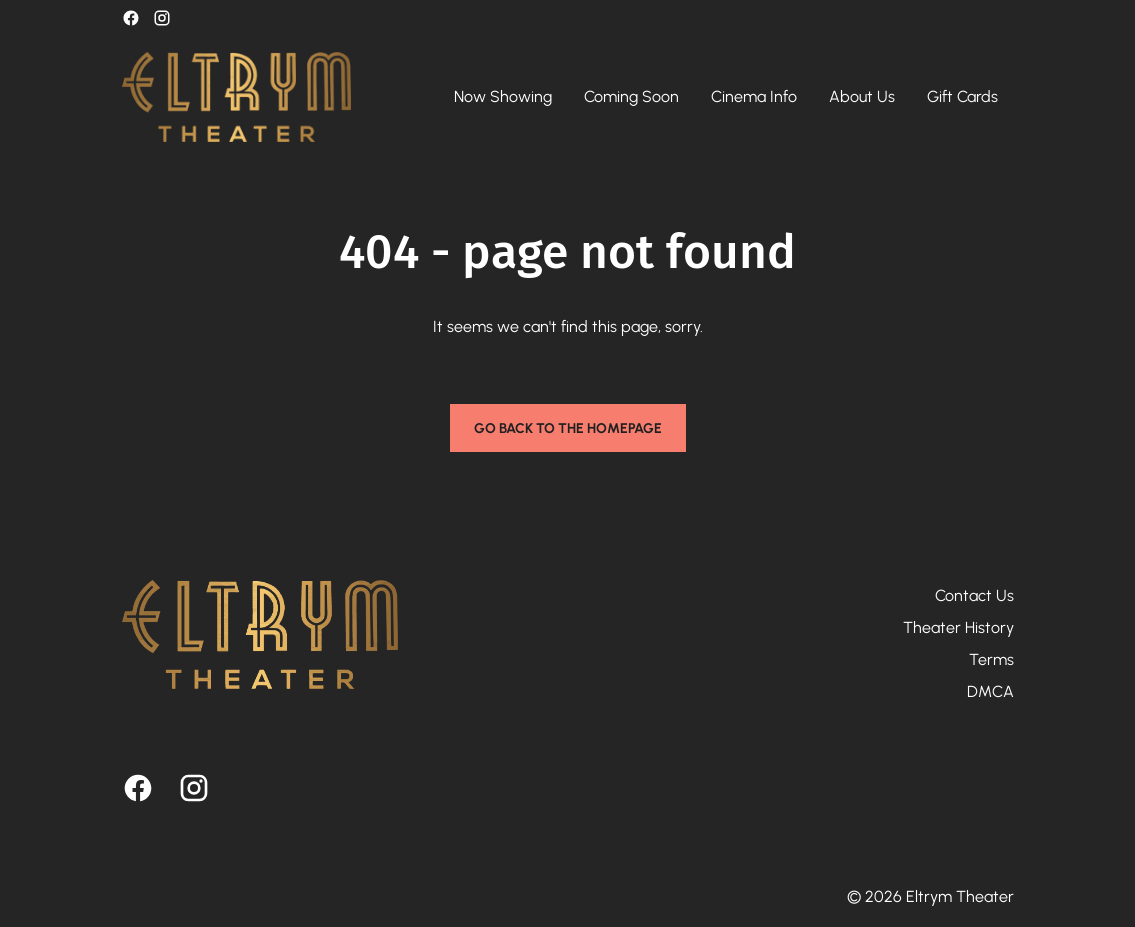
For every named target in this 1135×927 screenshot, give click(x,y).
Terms (991, 659)
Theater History (958, 627)
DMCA (990, 691)
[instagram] (162, 18)
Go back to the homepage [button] (568, 428)
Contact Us (974, 595)
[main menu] (726, 97)
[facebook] (131, 18)
